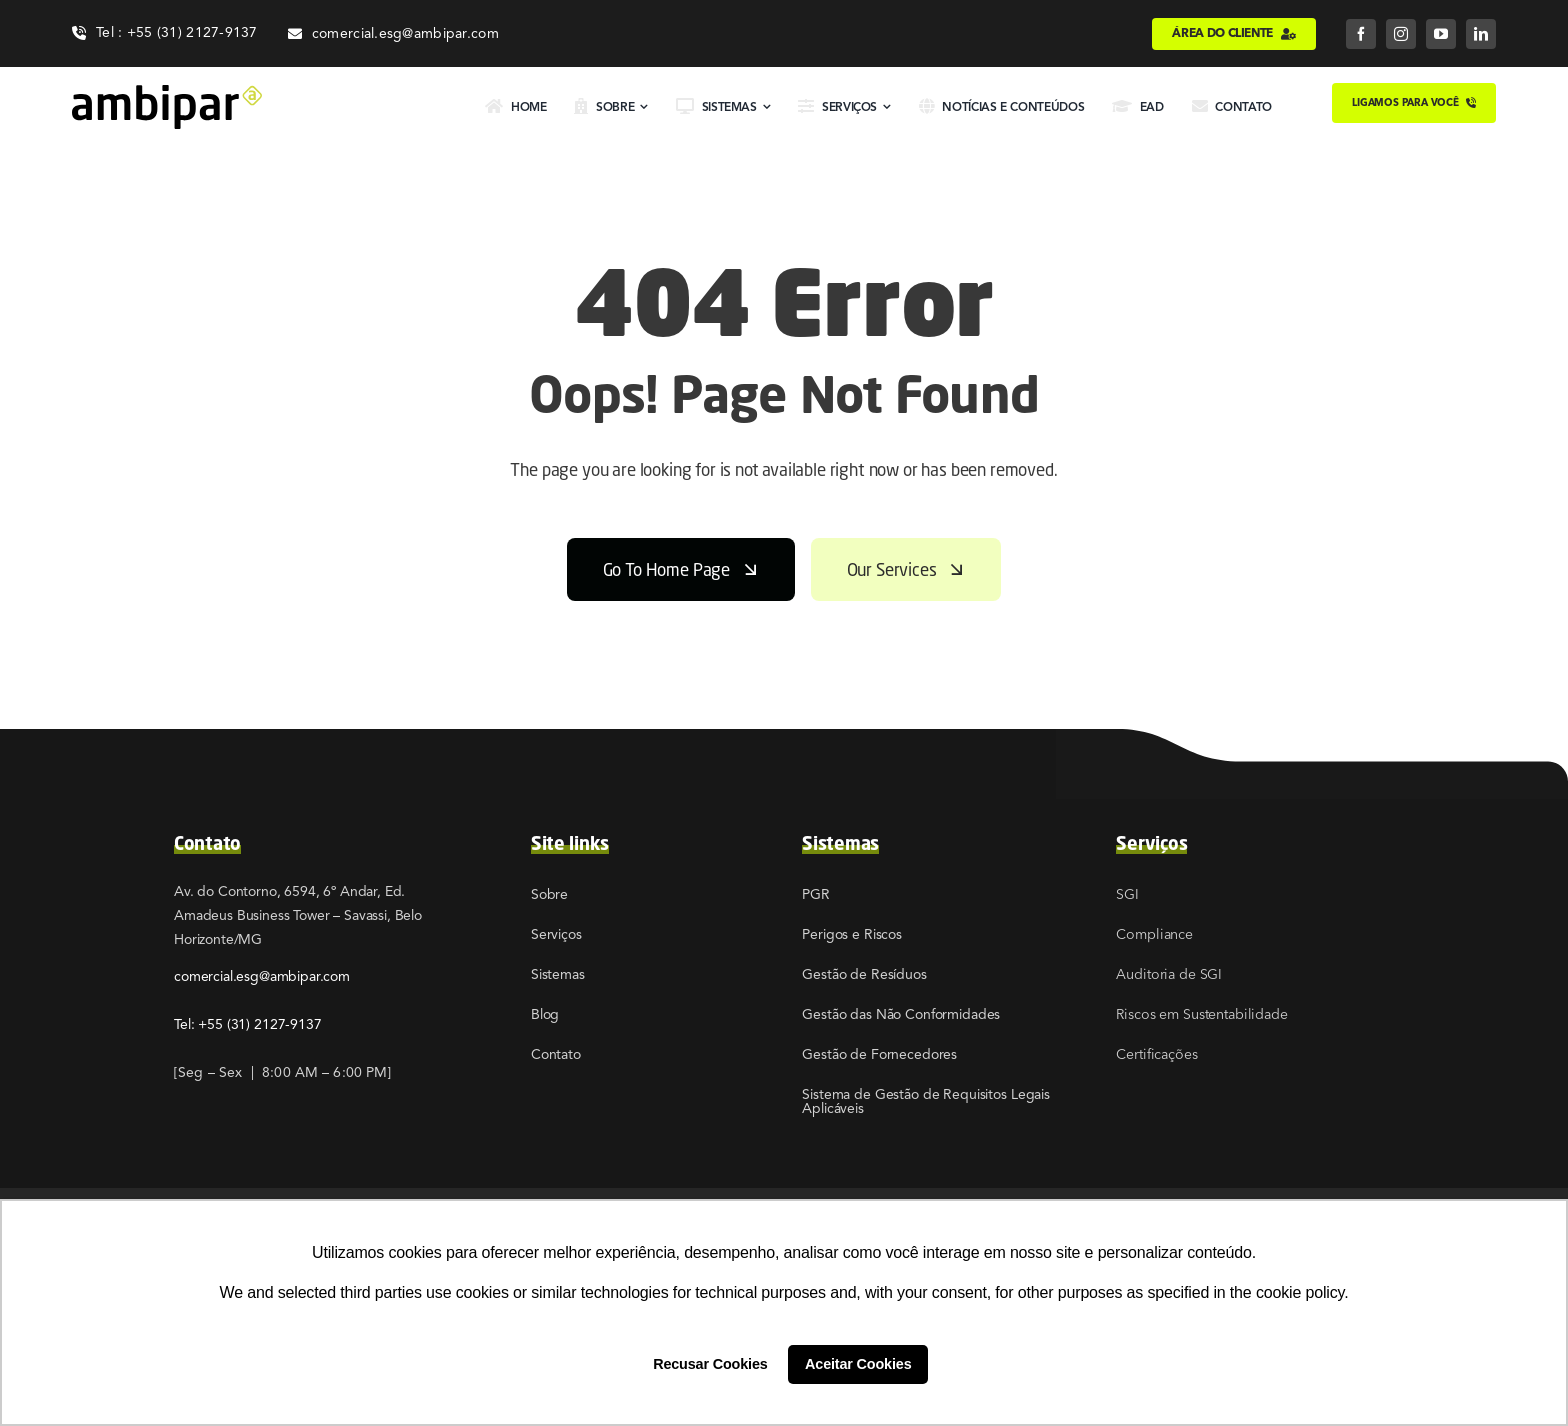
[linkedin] (1481, 34)
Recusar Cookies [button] (710, 1364)
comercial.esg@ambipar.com (262, 976)
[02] (167, 93)
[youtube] (1441, 34)
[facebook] (1361, 34)
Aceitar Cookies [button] (858, 1364)
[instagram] (1401, 34)
